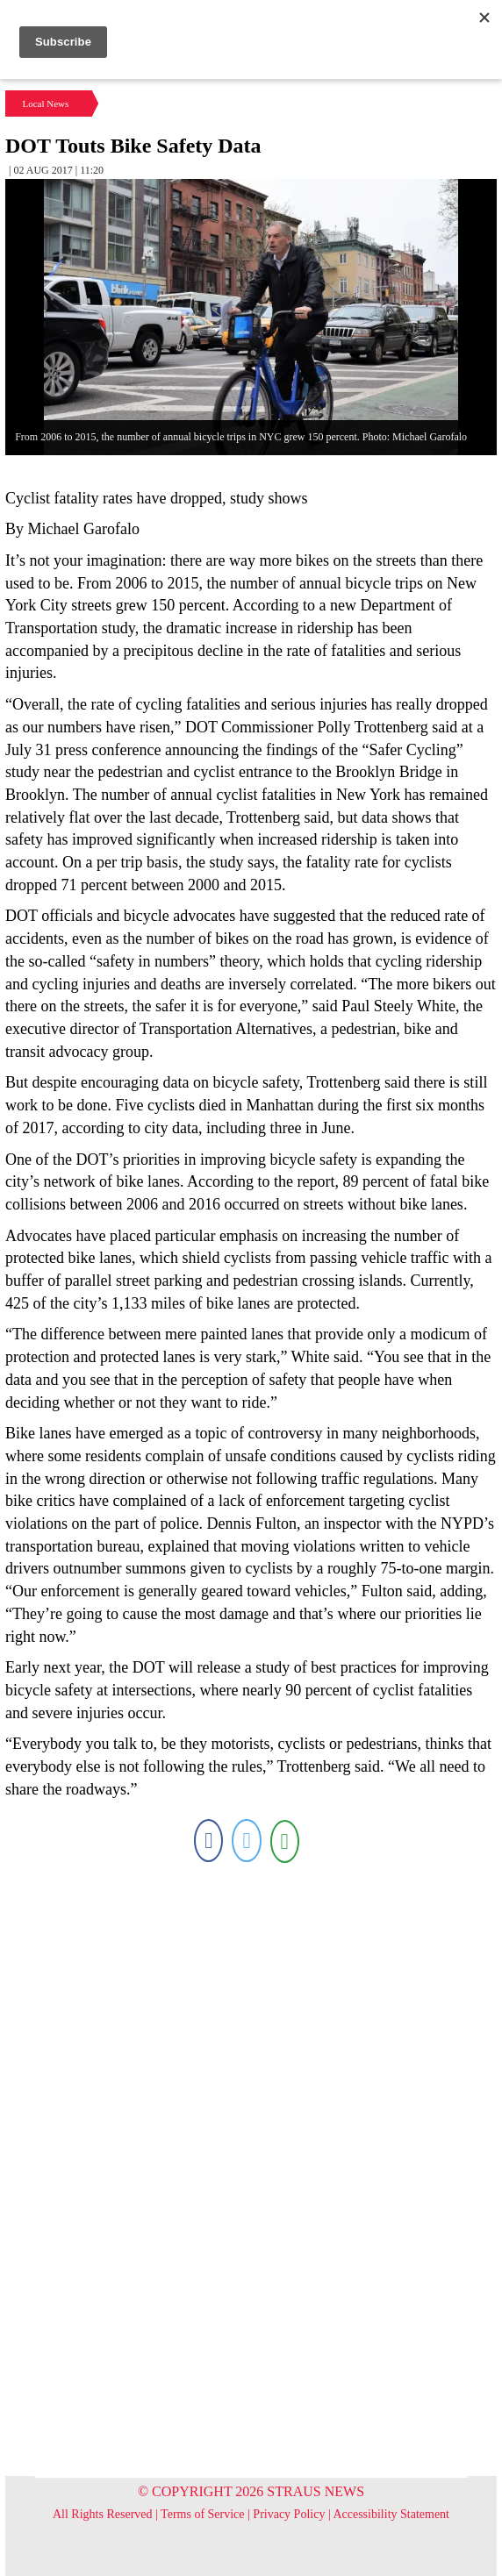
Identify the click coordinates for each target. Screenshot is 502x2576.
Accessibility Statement (391, 2514)
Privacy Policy (289, 2514)
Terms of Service (202, 2514)
